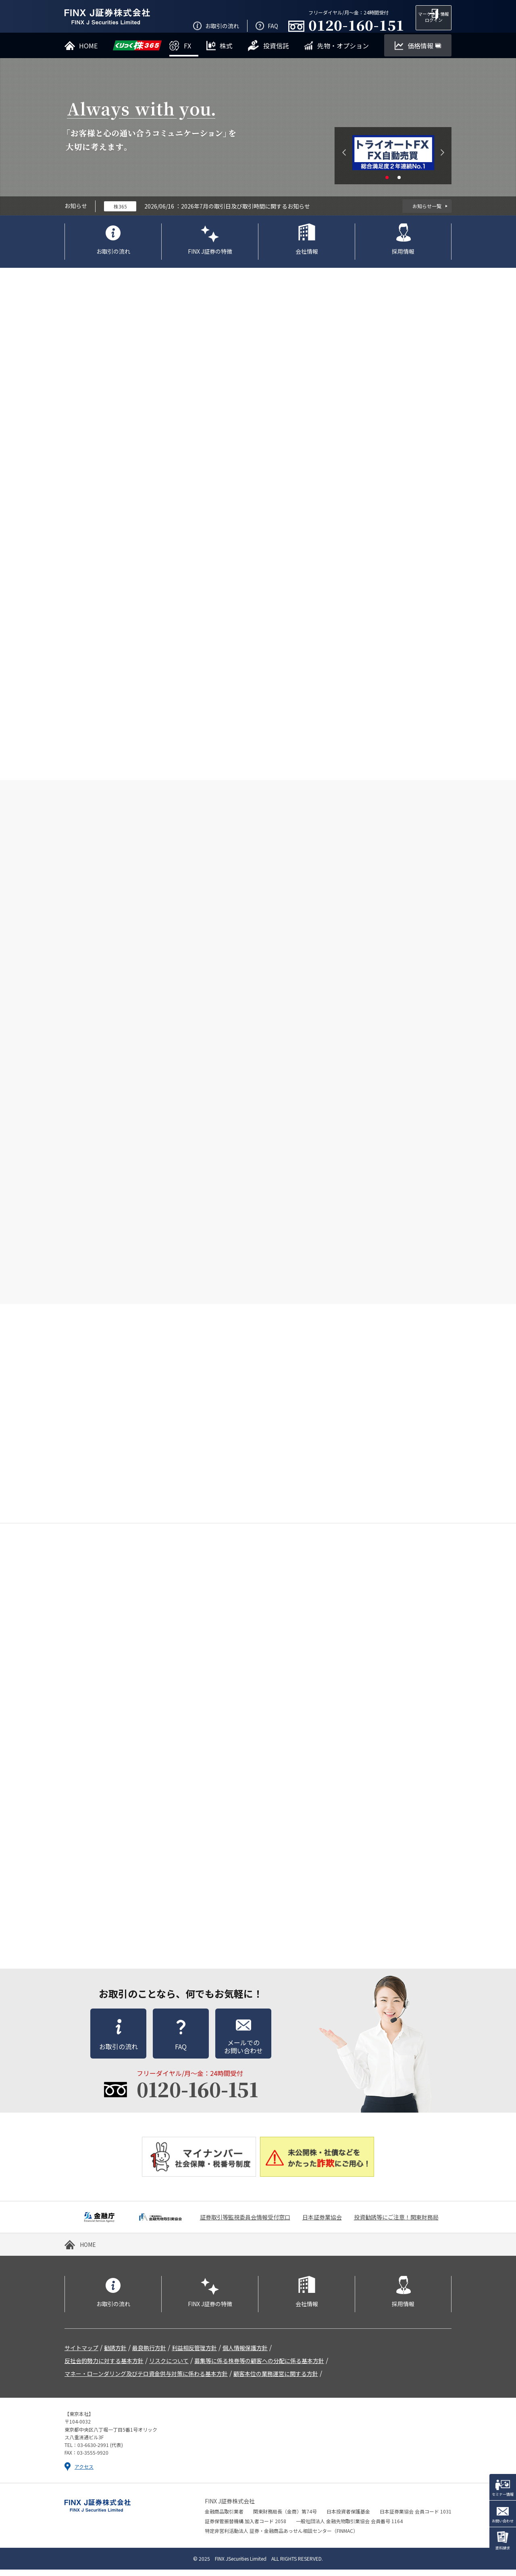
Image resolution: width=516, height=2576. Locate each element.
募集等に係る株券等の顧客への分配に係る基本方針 (259, 2367)
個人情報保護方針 (245, 2354)
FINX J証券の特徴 (210, 258)
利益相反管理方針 (194, 2354)
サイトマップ (81, 2354)
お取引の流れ (113, 258)
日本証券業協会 (322, 2223)
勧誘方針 (115, 2354)
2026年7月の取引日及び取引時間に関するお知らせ (245, 213)
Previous (344, 159)
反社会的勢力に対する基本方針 (104, 2367)
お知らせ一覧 (426, 212)
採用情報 (403, 258)
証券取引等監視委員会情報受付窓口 (245, 2223)
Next (442, 159)
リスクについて (169, 2367)
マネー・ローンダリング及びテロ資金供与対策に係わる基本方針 (146, 2380)
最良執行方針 (149, 2354)
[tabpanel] (393, 159)
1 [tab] (387, 184)
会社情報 (306, 258)
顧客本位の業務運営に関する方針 (275, 2380)
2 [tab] (399, 184)
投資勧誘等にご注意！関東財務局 (396, 2223)
